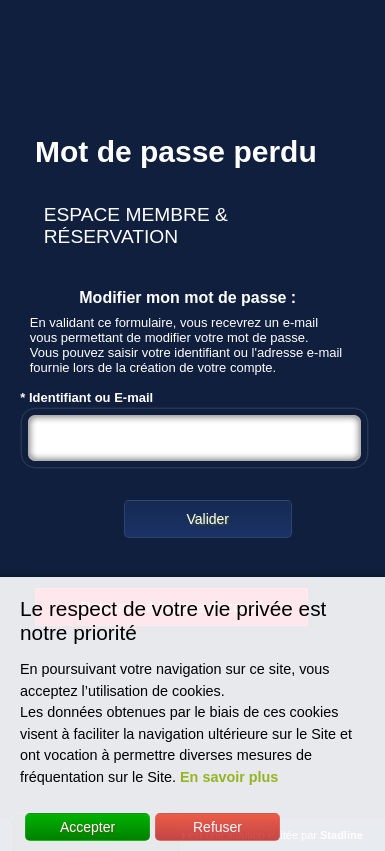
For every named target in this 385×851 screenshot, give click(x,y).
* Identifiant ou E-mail (195, 430)
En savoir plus (229, 777)
